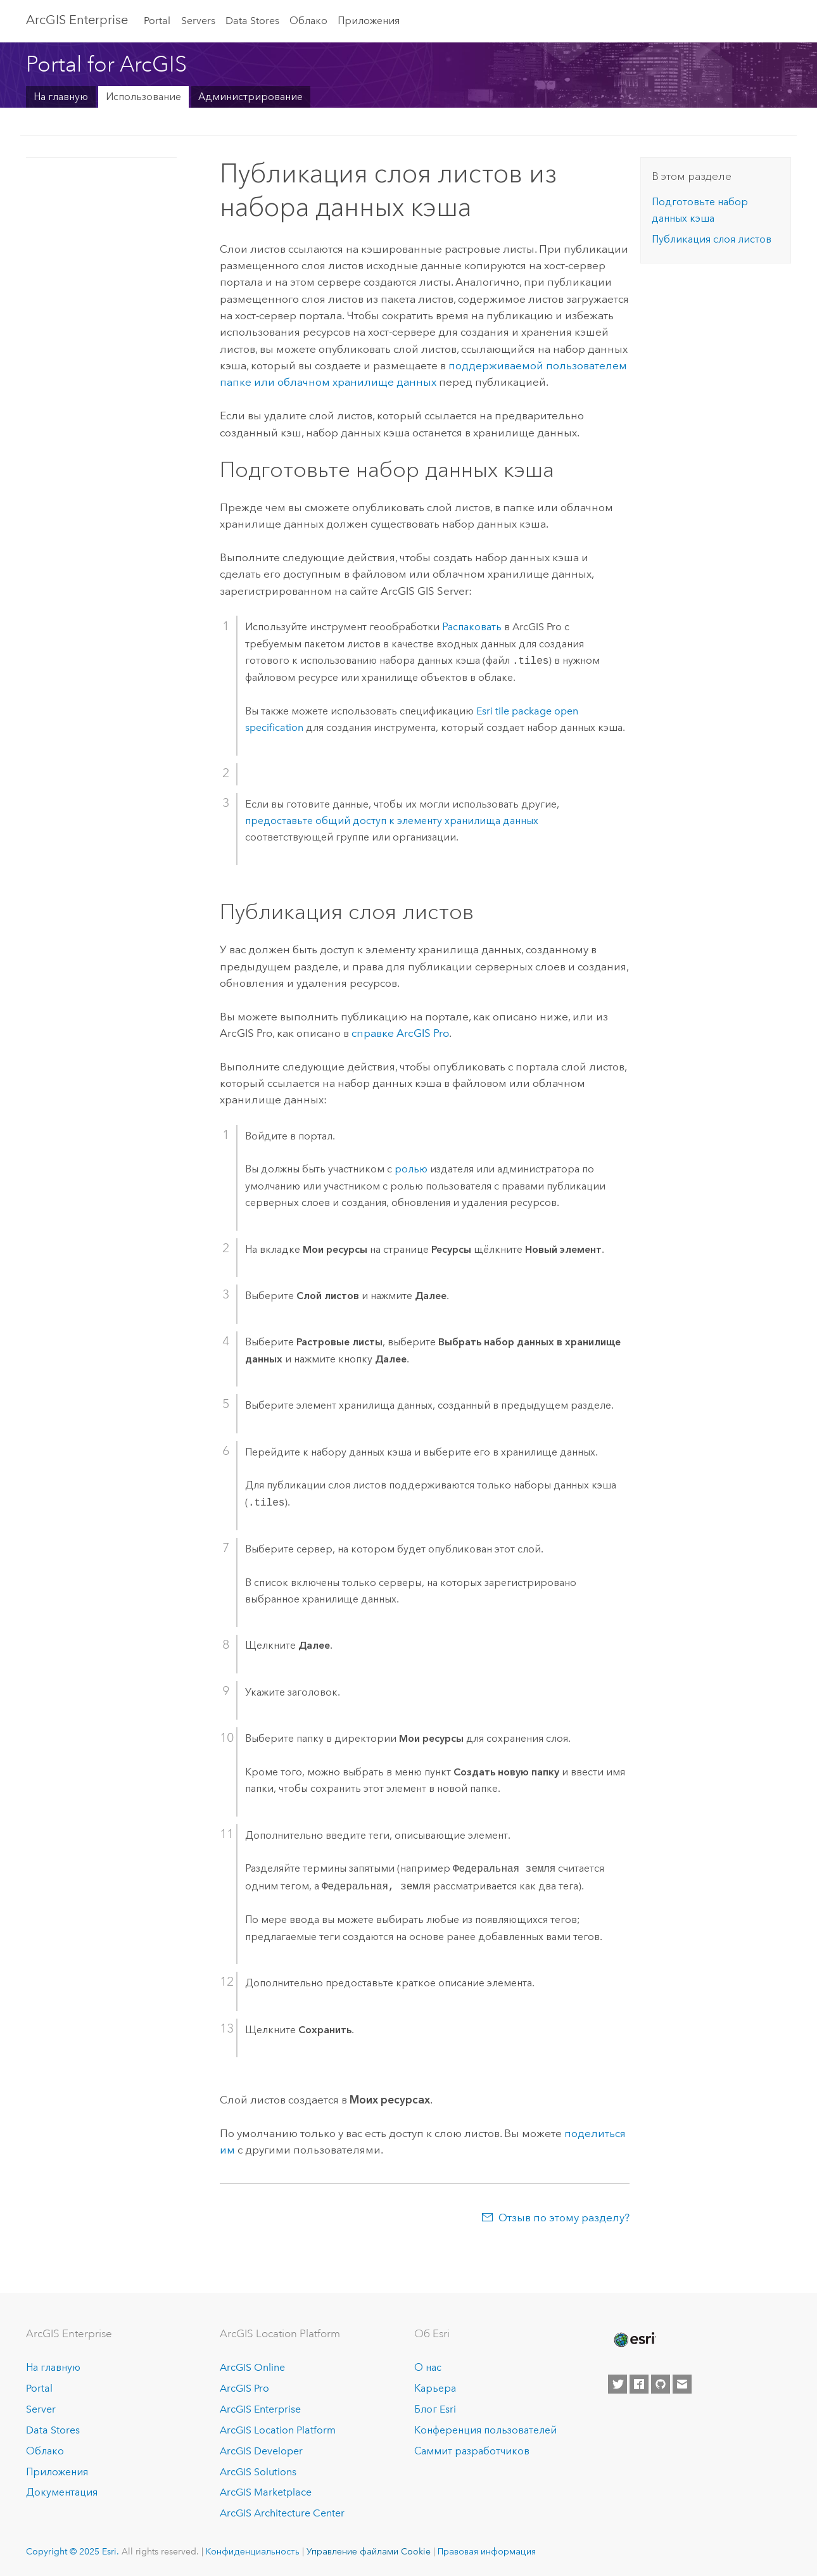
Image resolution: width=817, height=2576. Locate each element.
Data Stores (252, 21)
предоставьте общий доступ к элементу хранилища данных (391, 821)
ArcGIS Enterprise (77, 19)
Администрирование (250, 97)
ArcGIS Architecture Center (282, 2513)
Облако (308, 21)
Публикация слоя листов (711, 239)
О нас (427, 2367)
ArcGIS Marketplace (266, 2492)
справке (400, 1033)
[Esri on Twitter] (617, 2384)
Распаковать (472, 627)
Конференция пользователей (485, 2430)
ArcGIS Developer (261, 2451)
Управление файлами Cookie (369, 2551)
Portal (157, 21)
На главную (61, 97)
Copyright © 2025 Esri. (72, 2551)
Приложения (369, 21)
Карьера (435, 2388)
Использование (143, 97)
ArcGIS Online (252, 2367)
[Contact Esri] (682, 2384)
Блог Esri (435, 2409)
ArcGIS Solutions (258, 2472)
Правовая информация (487, 2551)
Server (41, 2409)
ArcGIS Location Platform (278, 2430)
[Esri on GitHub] (660, 2384)
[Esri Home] (634, 2339)
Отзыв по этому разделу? (564, 2217)
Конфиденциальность (253, 2551)
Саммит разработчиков (471, 2451)
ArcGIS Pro (244, 2388)
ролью (411, 1169)
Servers (198, 21)
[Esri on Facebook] (639, 2384)
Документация (62, 2492)
